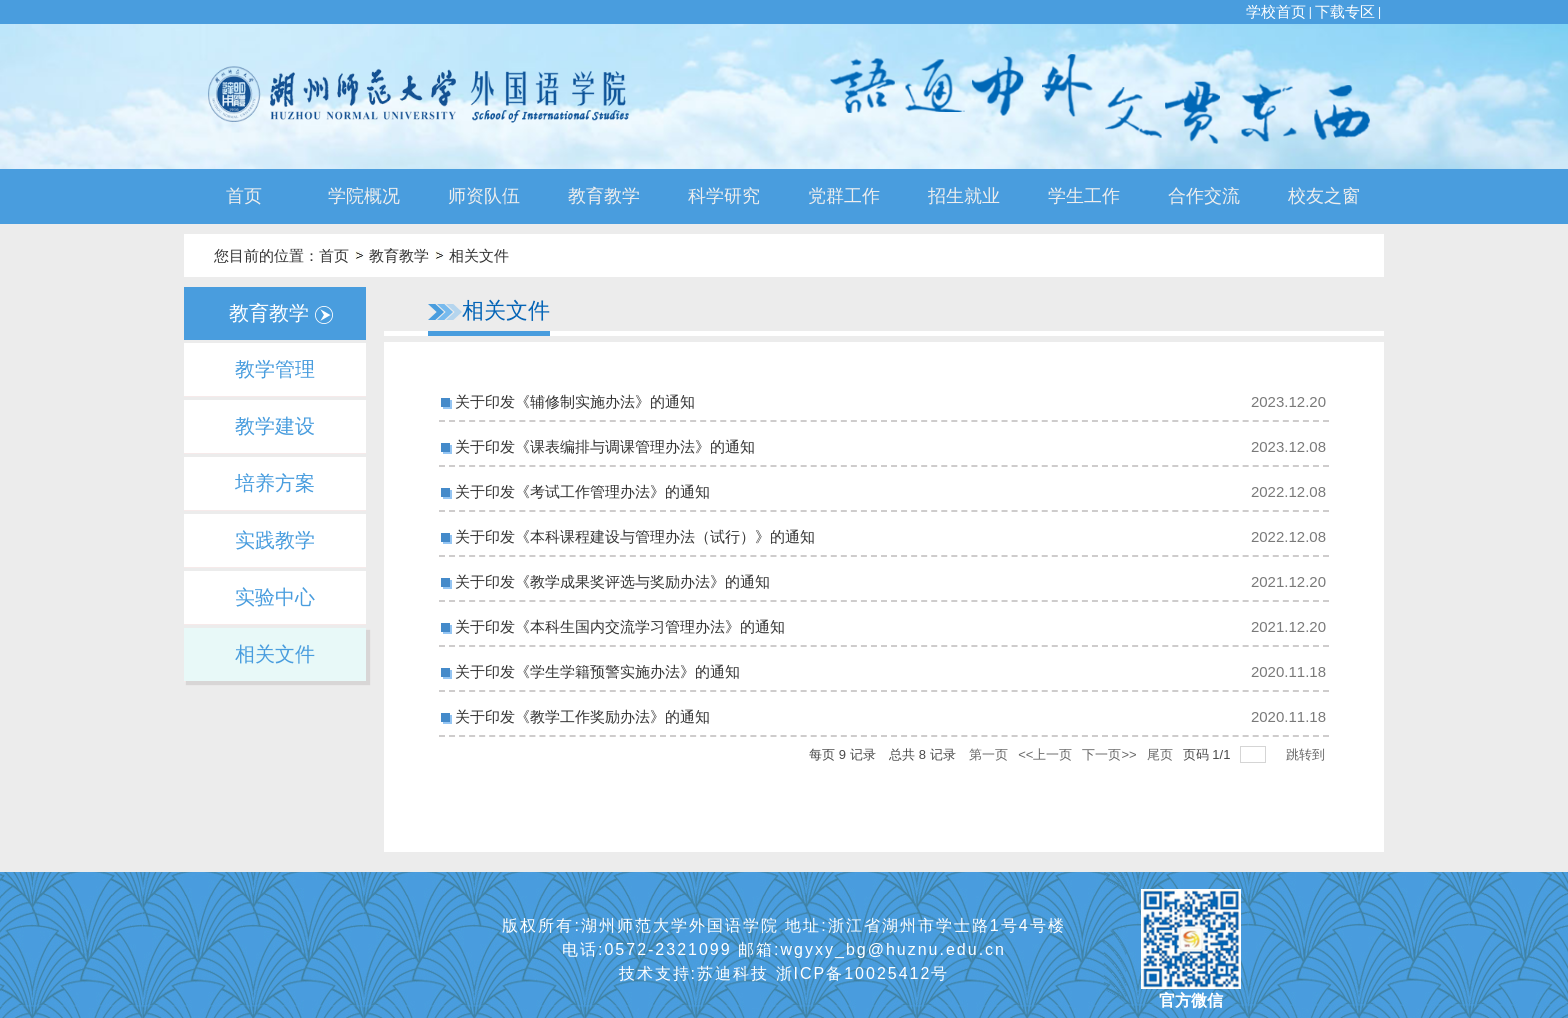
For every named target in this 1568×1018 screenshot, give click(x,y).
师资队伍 (484, 196)
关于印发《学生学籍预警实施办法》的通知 (597, 671)
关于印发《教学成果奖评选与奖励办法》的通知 (612, 581)
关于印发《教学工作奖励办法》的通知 (582, 716)
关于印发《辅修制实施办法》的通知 (575, 401)
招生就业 (964, 196)
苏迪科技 (736, 973)
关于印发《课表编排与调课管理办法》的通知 (605, 446)
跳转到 (1307, 754)
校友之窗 (1324, 196)
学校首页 (1276, 11)
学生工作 (1084, 196)
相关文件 (479, 255)
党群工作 (844, 196)
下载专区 (1345, 11)
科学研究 (724, 196)
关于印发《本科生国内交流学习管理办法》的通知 (620, 626)
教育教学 (604, 196)
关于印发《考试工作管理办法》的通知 (582, 491)
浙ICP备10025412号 (863, 973)
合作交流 (1204, 196)
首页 (244, 196)
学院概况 (364, 196)
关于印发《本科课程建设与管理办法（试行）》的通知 (635, 536)
